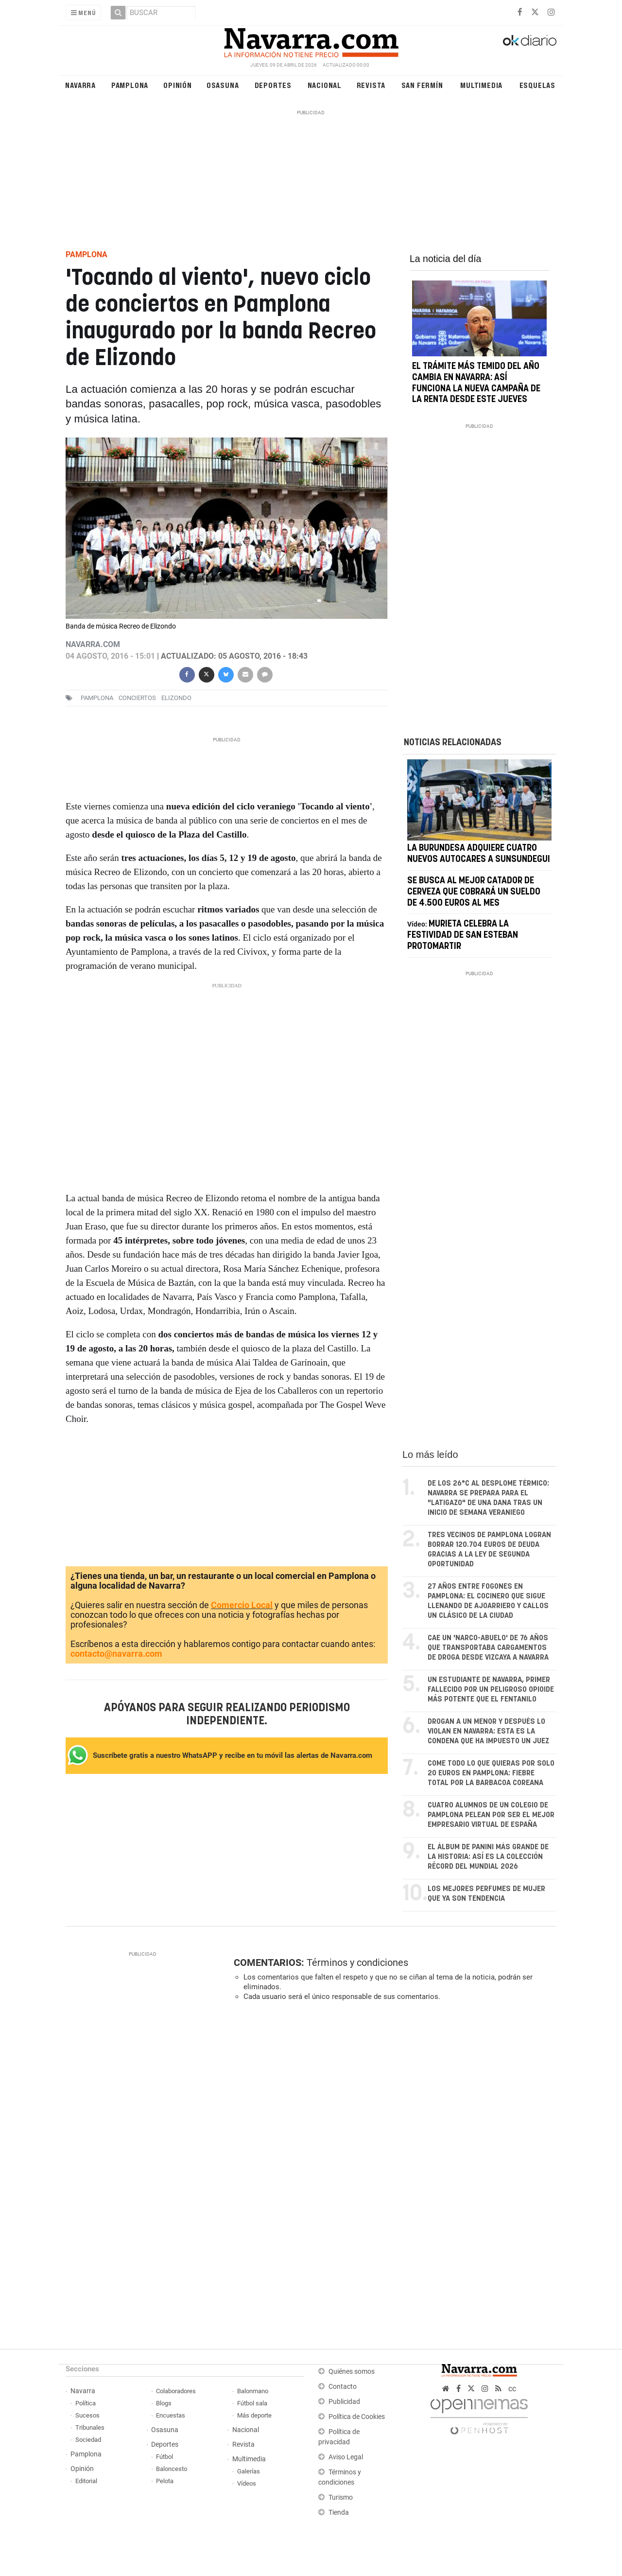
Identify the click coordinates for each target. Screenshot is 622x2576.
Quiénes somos (351, 2371)
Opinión (177, 84)
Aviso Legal (345, 2457)
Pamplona (129, 84)
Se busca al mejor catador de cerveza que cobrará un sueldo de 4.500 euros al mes (473, 907)
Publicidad (344, 2402)
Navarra (80, 84)
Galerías (248, 2471)
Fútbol (164, 2456)
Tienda (338, 2512)
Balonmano (252, 2391)
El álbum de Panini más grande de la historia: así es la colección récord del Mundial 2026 (488, 1856)
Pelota (164, 2481)
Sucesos (87, 2415)
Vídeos (246, 2483)
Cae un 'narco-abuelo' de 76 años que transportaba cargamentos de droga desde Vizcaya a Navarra (488, 1647)
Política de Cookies (356, 2417)
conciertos (137, 697)
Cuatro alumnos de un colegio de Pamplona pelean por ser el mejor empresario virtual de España (491, 1815)
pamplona (97, 697)
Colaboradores (176, 2391)
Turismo (340, 2497)
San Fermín (422, 84)
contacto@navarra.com (116, 1653)
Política (85, 2403)
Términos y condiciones (357, 1962)
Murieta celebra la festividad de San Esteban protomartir (462, 950)
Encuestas (170, 2415)
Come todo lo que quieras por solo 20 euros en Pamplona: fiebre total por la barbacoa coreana (491, 1773)
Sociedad (88, 2439)
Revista (371, 84)
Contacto (342, 2387)
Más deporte (254, 2415)
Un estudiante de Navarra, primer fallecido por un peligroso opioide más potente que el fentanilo (491, 1689)
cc (512, 2388)
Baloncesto (171, 2468)
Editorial (86, 2481)
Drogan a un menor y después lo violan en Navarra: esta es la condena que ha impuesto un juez (488, 1731)
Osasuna (223, 84)
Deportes (273, 84)
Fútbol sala (252, 2403)
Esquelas (537, 84)
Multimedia (481, 84)
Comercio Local (242, 1605)
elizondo (176, 697)
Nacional (325, 84)
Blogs (164, 2403)
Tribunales (89, 2427)
